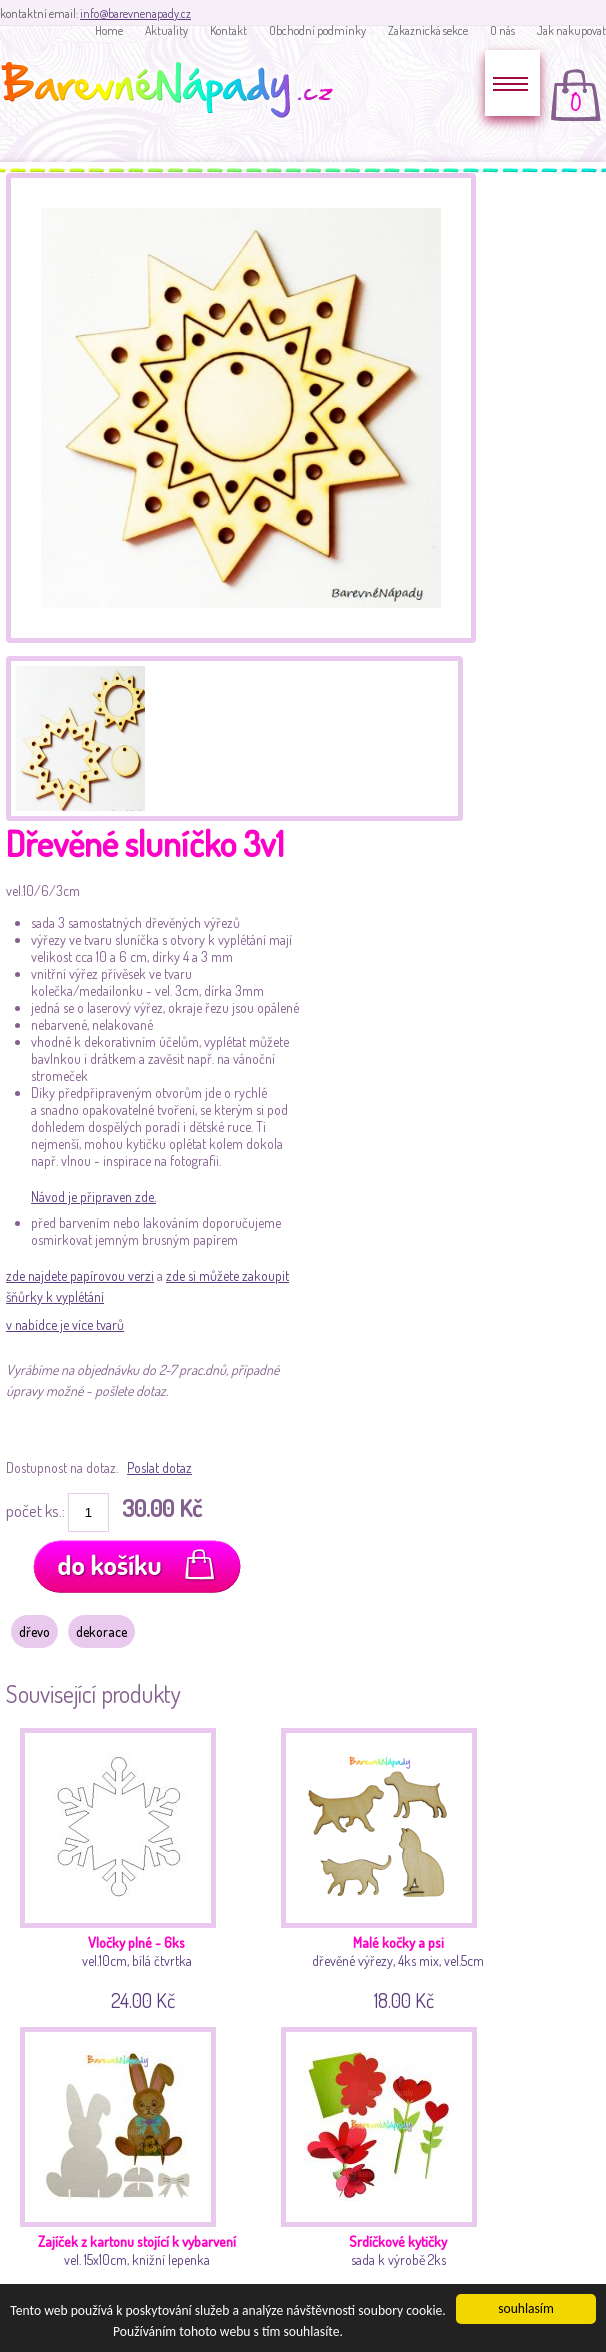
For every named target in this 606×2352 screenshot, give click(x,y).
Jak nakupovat (571, 30)
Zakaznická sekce (428, 30)
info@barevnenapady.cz (135, 13)
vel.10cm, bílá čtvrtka (139, 1866)
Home (109, 30)
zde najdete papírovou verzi (80, 1275)
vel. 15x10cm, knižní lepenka (139, 2165)
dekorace (101, 1631)
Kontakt (228, 30)
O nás (502, 30)
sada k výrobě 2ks (400, 2165)
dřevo (34, 1631)
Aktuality (166, 30)
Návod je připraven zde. (93, 1196)
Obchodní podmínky (317, 30)
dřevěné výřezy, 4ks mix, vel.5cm (400, 1866)
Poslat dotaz (159, 1467)
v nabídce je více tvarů (65, 1324)
